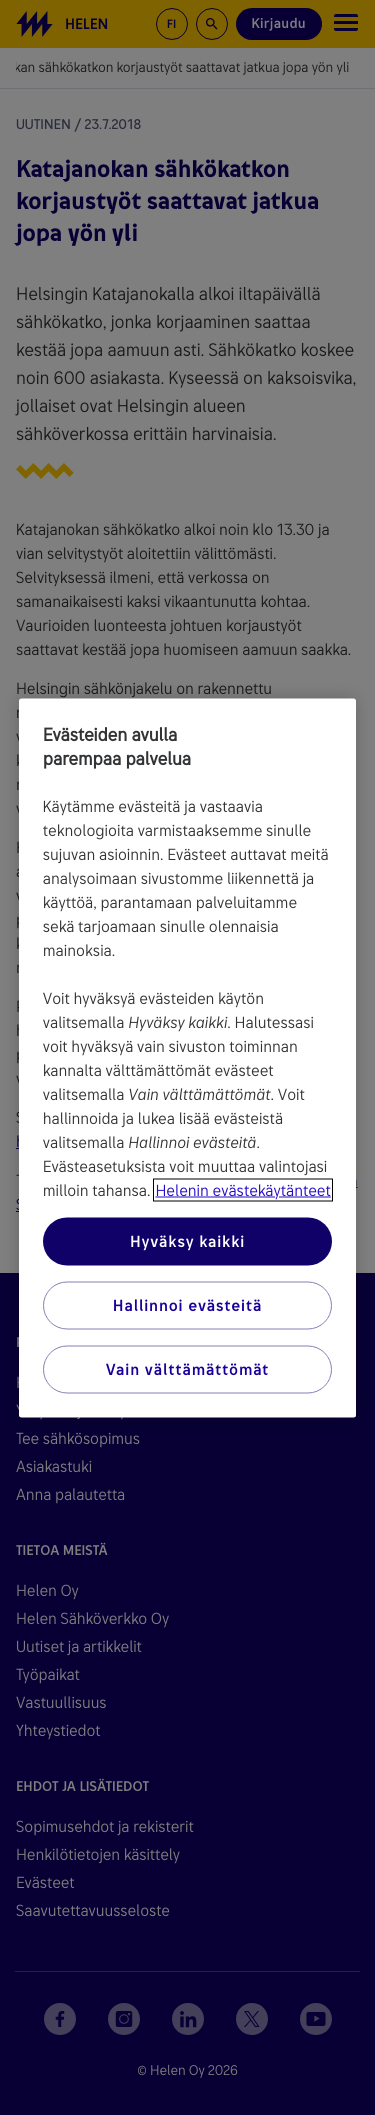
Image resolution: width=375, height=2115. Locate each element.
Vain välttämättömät (187, 1368)
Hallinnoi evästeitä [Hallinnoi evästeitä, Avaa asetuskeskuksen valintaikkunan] (187, 1304)
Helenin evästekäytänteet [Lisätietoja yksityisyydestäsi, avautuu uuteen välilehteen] (242, 1189)
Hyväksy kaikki (187, 1240)
